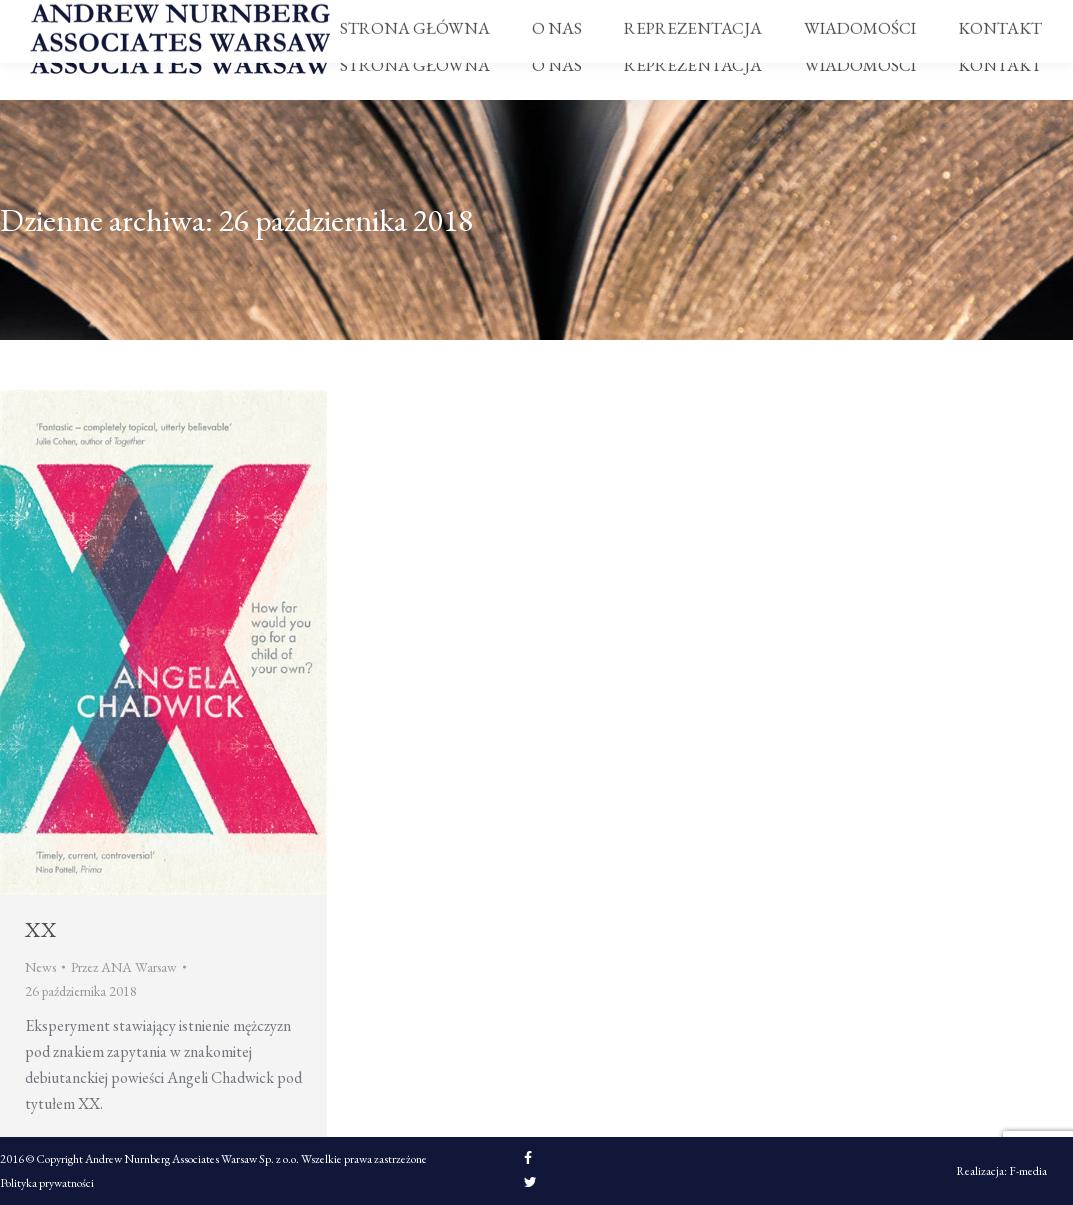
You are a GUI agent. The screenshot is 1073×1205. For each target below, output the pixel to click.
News (40, 967)
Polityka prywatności (47, 1183)
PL (1038, 16)
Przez (124, 967)
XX (41, 929)
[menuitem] (415, 65)
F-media (1028, 1171)
